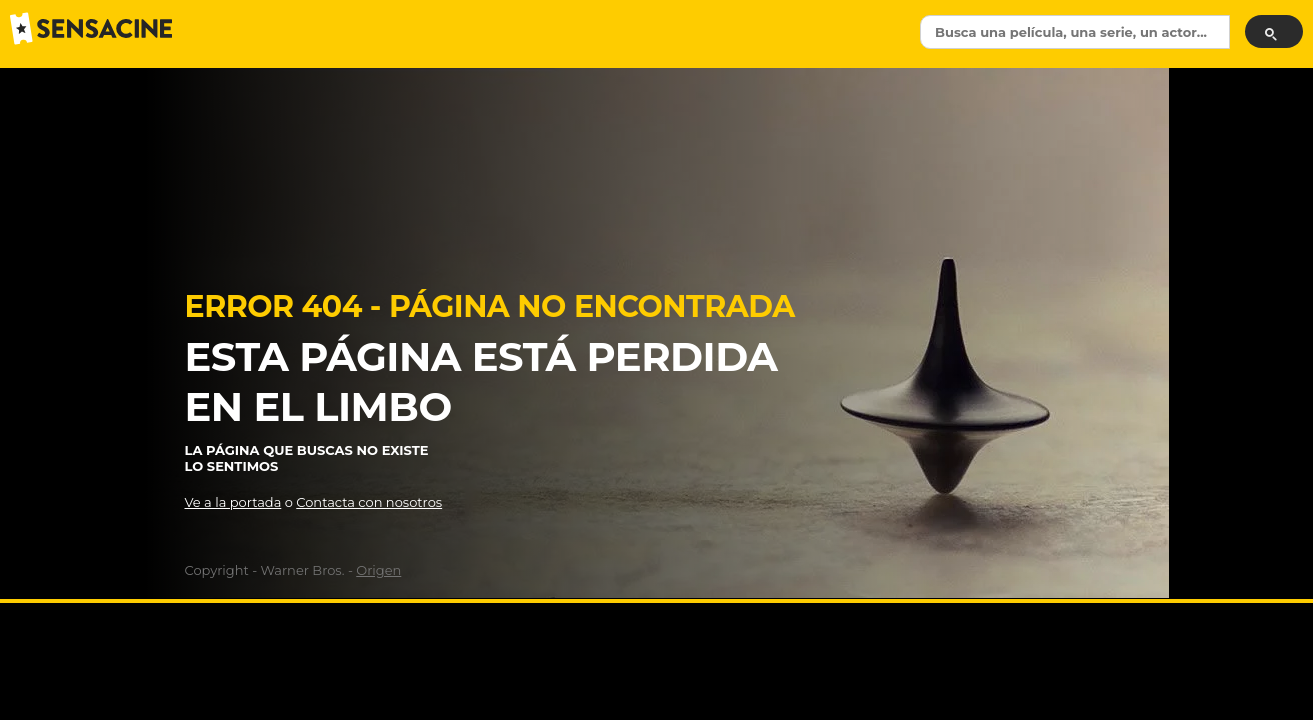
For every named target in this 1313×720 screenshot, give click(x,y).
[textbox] (1075, 32)
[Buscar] (1274, 31)
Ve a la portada (233, 502)
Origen (378, 570)
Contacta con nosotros (369, 502)
